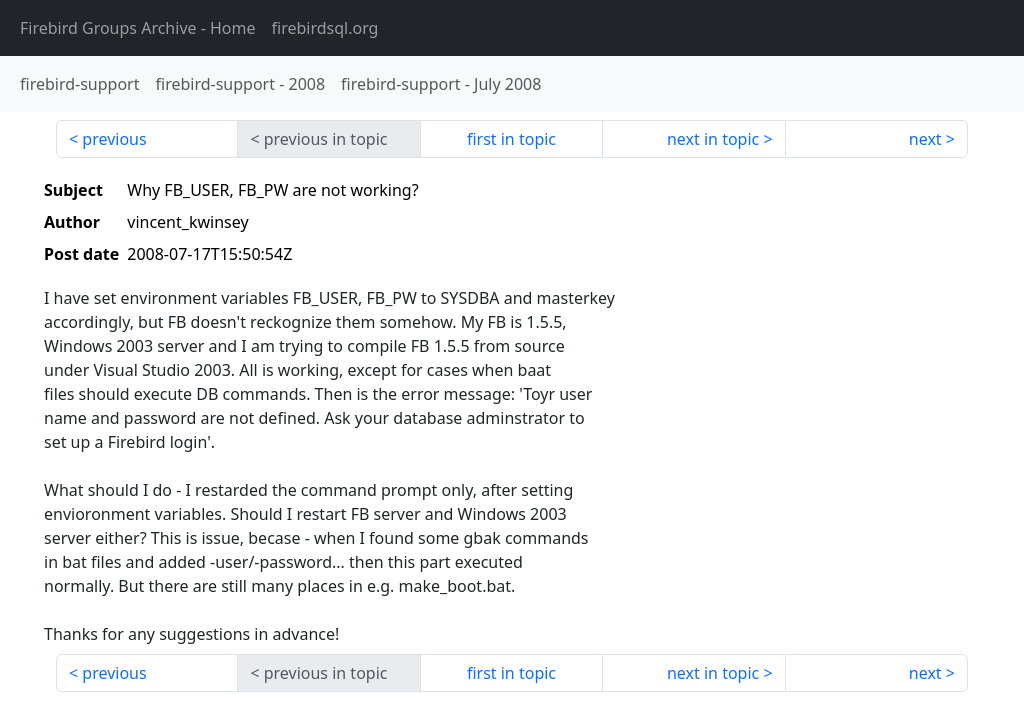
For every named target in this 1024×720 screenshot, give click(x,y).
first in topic (511, 139)
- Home (138, 28)
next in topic (713, 139)
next (925, 139)
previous (114, 139)
